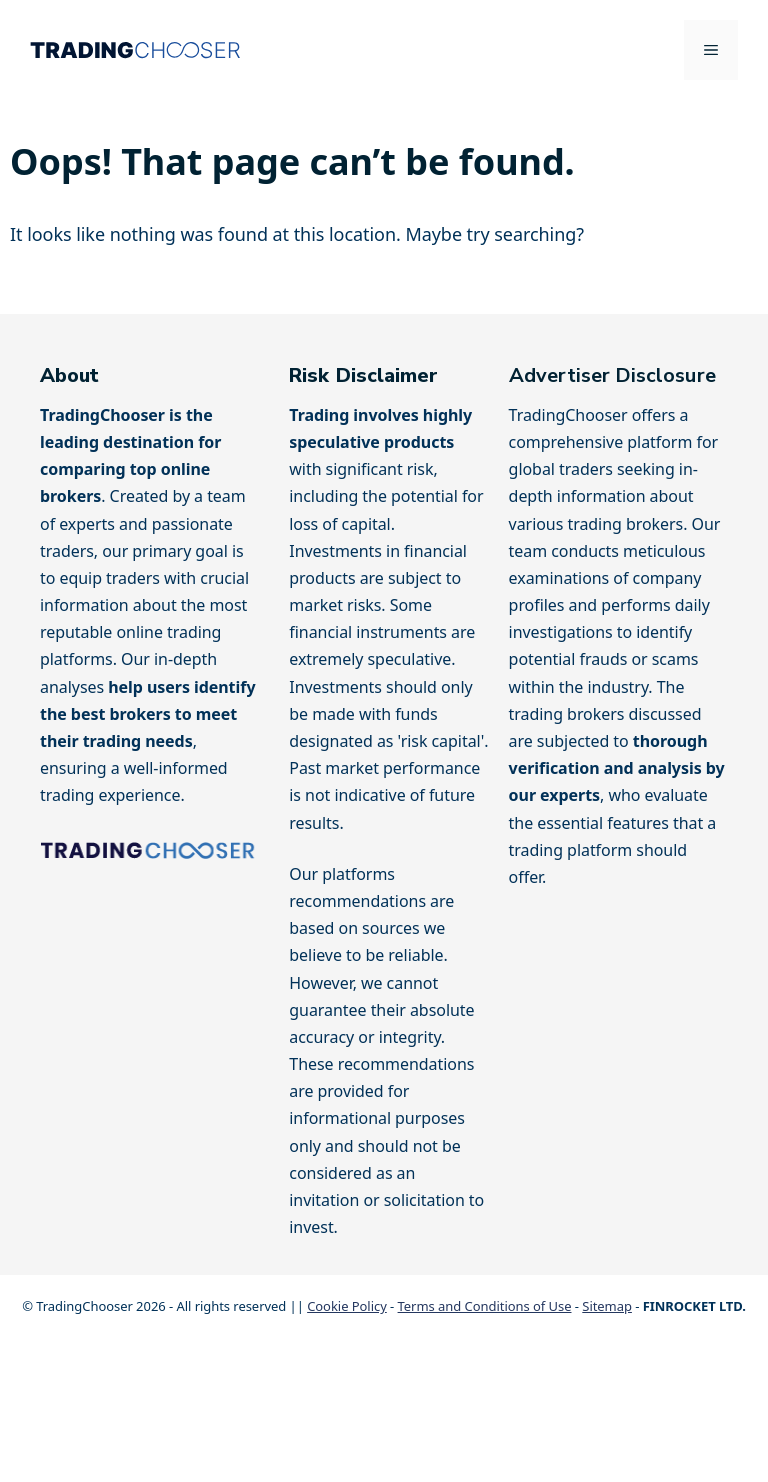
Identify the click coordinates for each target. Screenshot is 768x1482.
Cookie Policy (347, 1306)
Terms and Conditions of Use (485, 1306)
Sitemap (607, 1306)
